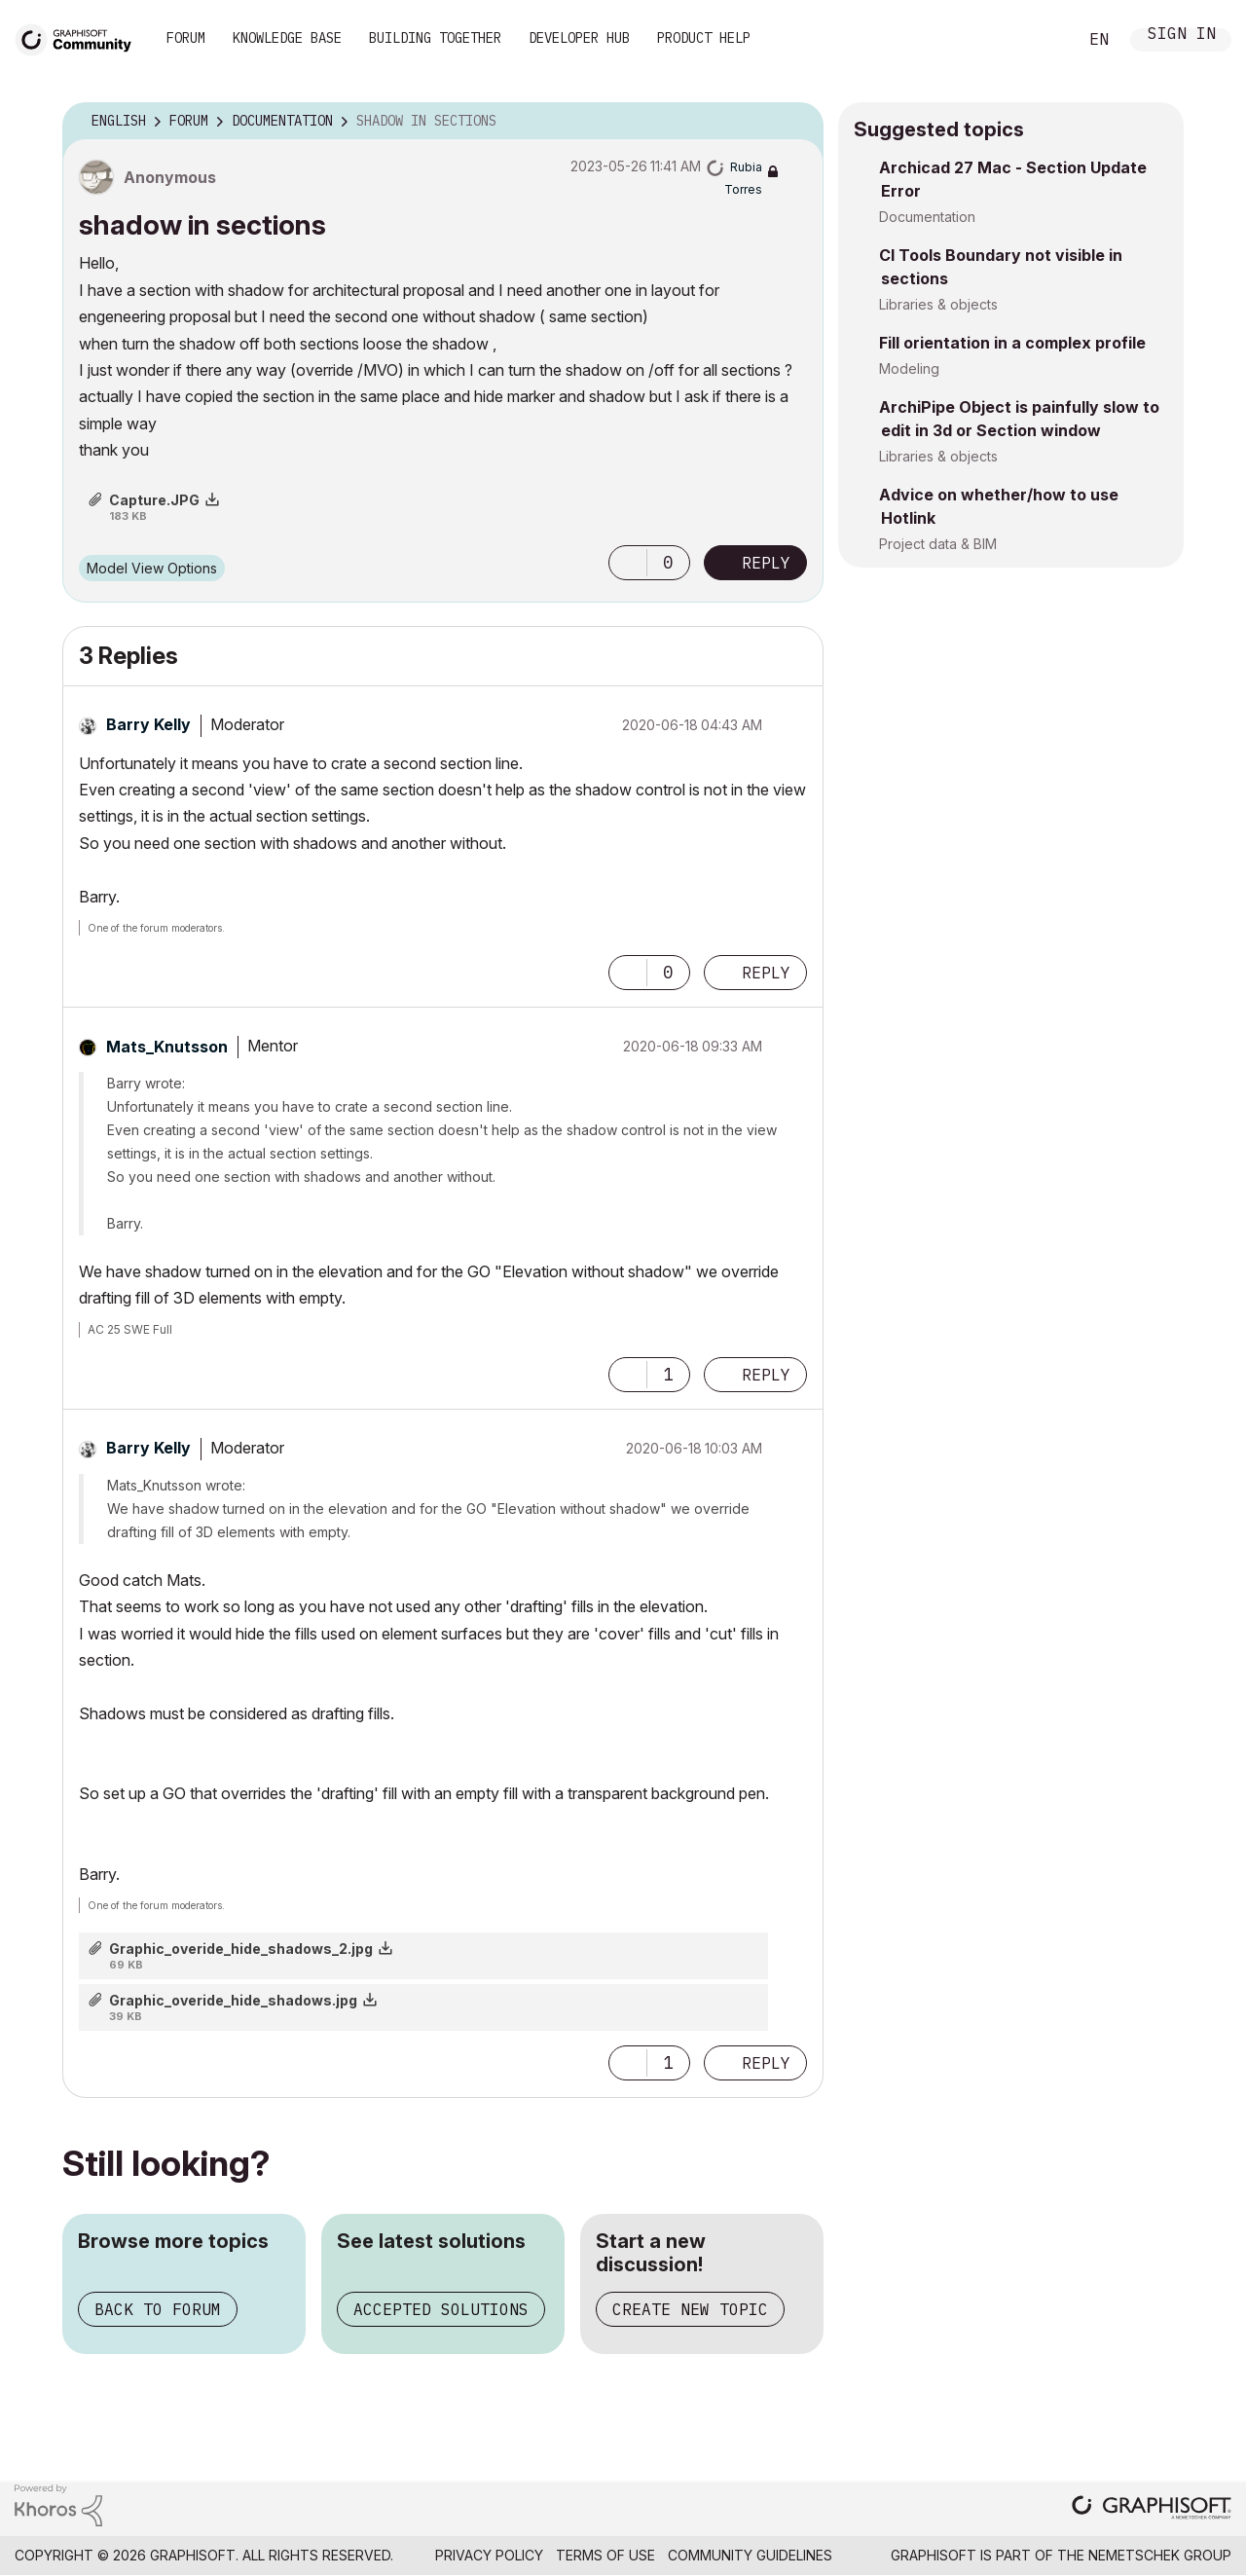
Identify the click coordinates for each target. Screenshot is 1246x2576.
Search (1040, 40)
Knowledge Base (287, 38)
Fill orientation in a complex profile (1012, 342)
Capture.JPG (154, 500)
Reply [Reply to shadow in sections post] (766, 562)
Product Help (704, 38)
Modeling (909, 368)
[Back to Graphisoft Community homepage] (80, 37)
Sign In (1182, 35)
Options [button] (796, 121)
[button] (627, 562)
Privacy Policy (489, 2555)
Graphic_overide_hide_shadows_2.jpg (241, 1948)
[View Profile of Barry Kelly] (148, 724)
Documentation (927, 216)
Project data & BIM (938, 543)
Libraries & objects (938, 304)
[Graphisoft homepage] (1151, 2509)
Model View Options (152, 568)
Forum (185, 38)
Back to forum (157, 2309)
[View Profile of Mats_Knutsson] (167, 1046)
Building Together (435, 38)
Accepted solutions (441, 2309)
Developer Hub (579, 38)
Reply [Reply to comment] (766, 972)
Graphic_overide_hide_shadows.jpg (233, 2000)
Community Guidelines (750, 2555)
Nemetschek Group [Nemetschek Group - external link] (1159, 2555)
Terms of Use (605, 2555)
